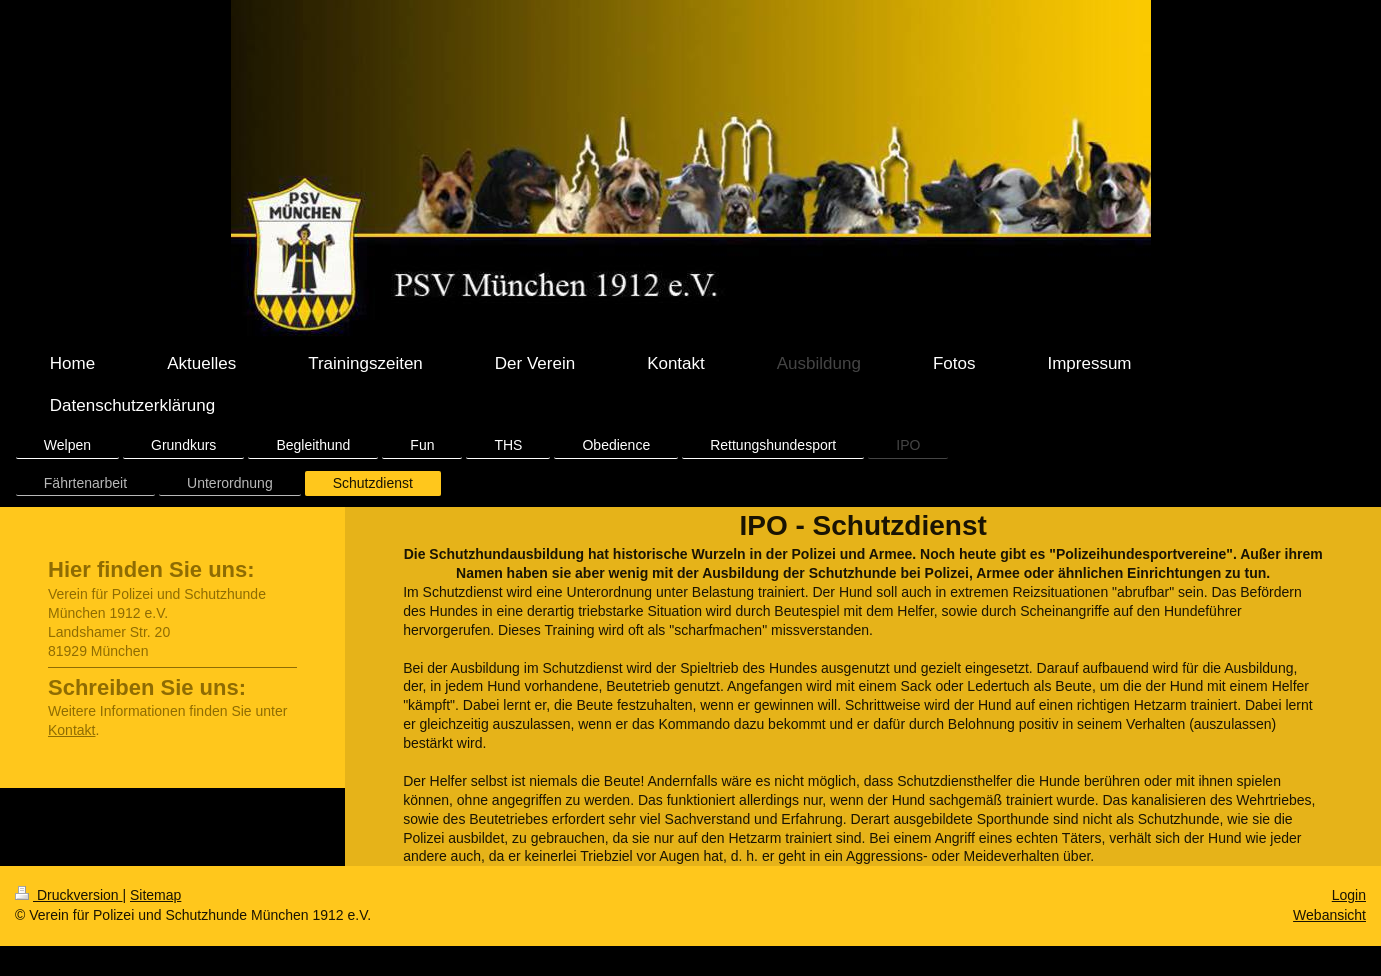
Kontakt (71, 730)
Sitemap (155, 895)
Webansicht (1329, 915)
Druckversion (68, 895)
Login (1349, 895)
